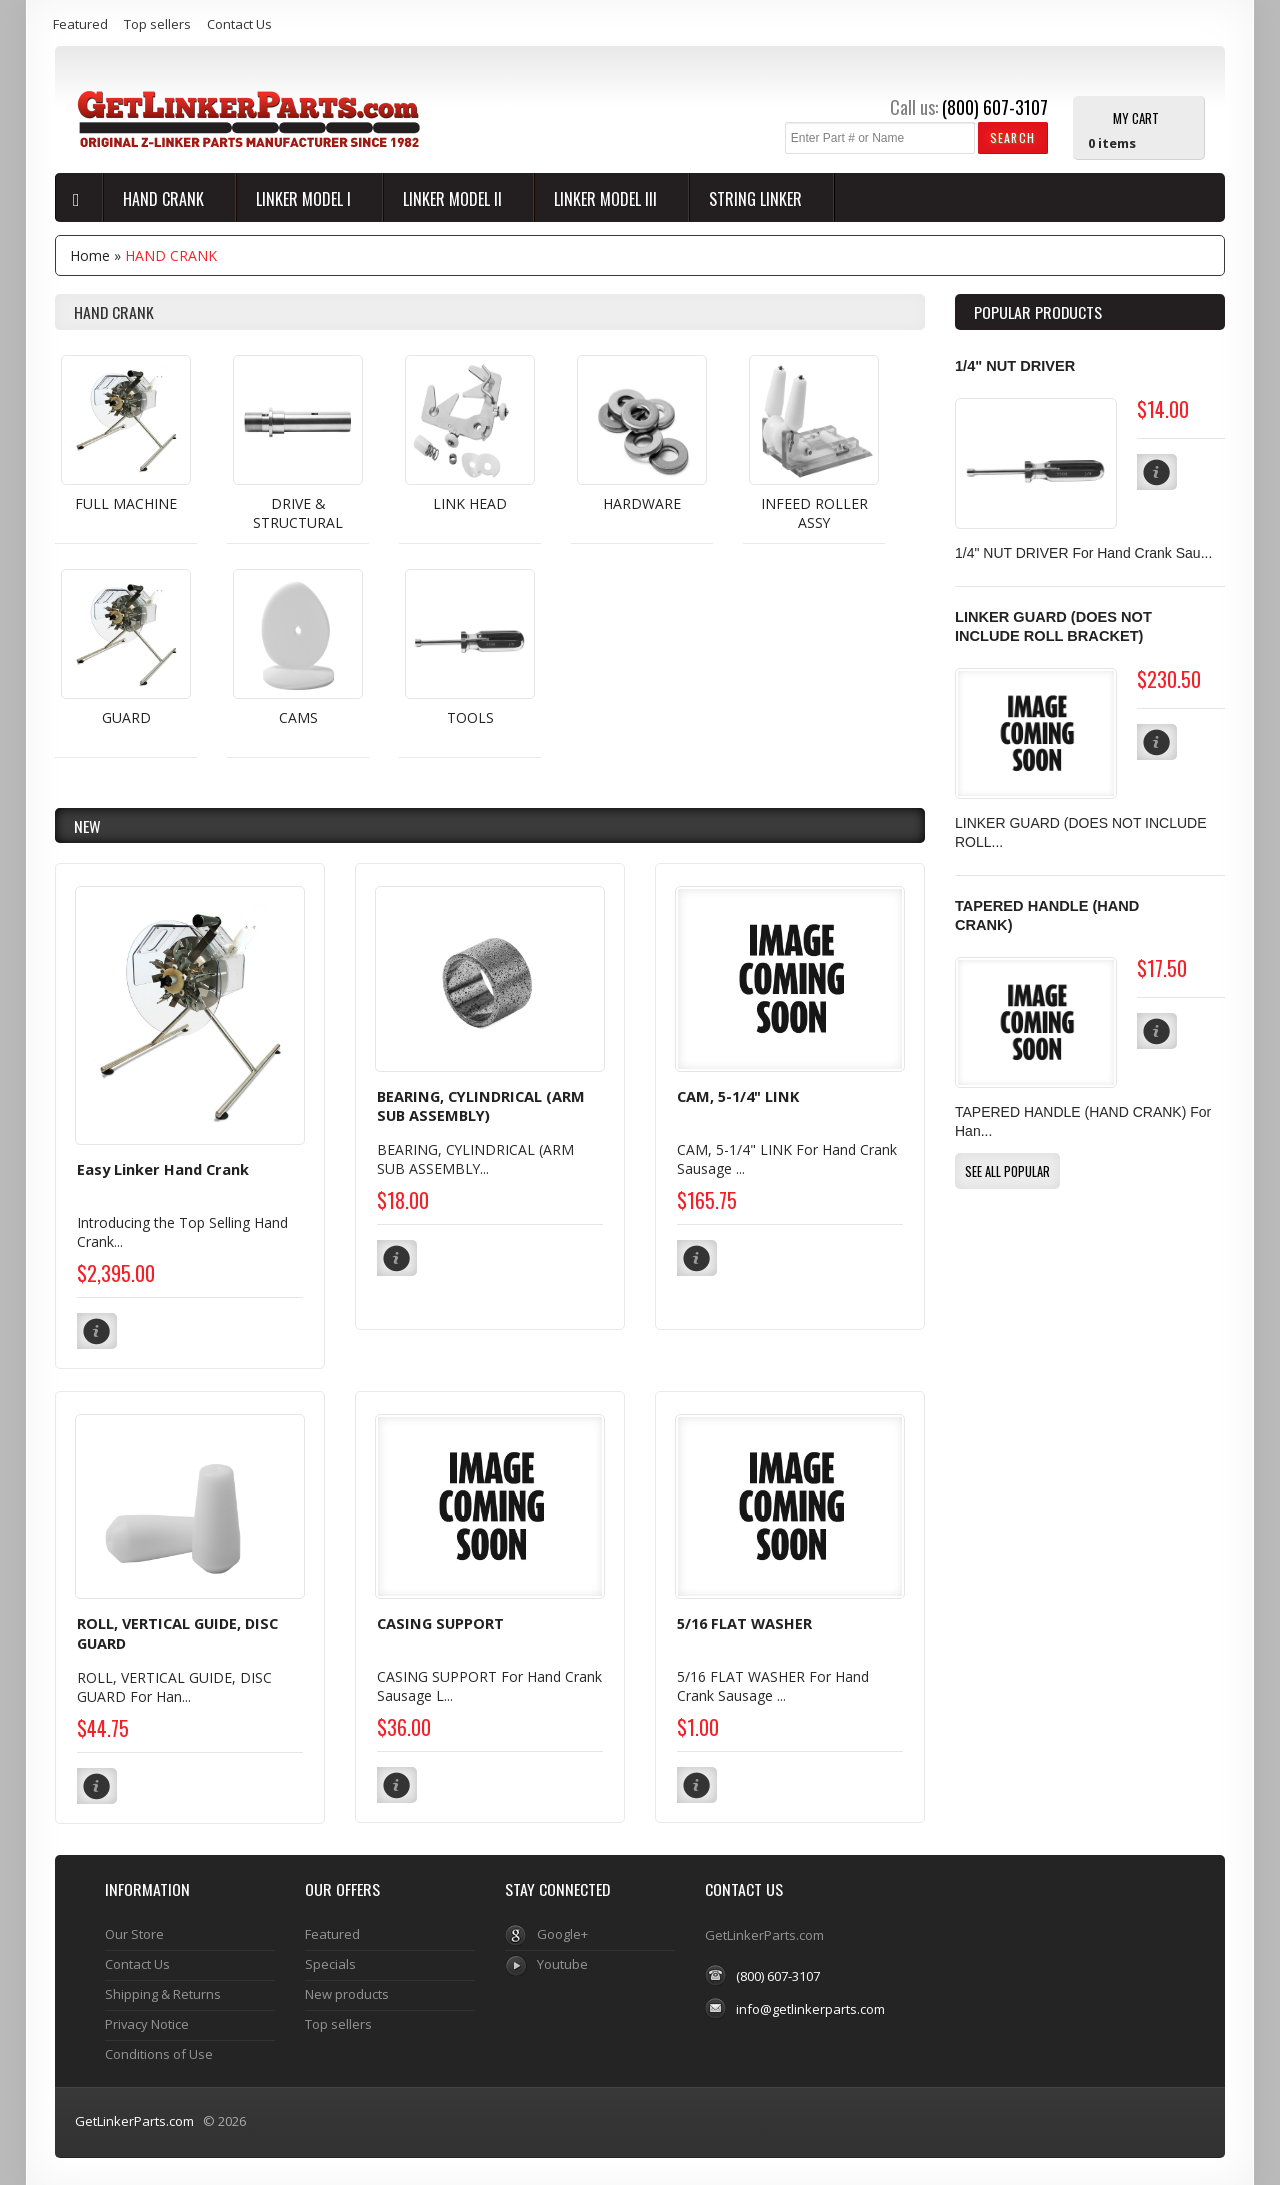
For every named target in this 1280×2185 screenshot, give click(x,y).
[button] (1012, 137)
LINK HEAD (470, 504)
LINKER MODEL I (305, 199)
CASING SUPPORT (440, 1622)
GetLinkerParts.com (134, 2119)
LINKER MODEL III (607, 199)
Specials (330, 1962)
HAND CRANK (165, 199)
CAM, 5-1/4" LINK (738, 1096)
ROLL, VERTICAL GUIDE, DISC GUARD (177, 1632)
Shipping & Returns (163, 1992)
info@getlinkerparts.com (810, 2006)
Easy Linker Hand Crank (163, 1169)
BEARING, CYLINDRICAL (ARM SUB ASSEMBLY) (481, 1106)
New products (347, 1992)
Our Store (134, 1932)
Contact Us (239, 24)
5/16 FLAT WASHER (744, 1622)
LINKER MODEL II (454, 199)
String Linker (757, 199)
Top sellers (157, 24)
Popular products (1038, 312)
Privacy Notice (147, 2022)
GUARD (126, 718)
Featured (80, 24)
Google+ (562, 1932)
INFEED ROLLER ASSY (814, 513)
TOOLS (470, 718)
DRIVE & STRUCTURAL (298, 513)
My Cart (1136, 117)
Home (90, 255)
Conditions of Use (159, 2052)
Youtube (562, 1962)
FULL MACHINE (126, 504)
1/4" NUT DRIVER (1015, 366)
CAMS (298, 718)
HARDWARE (642, 504)
